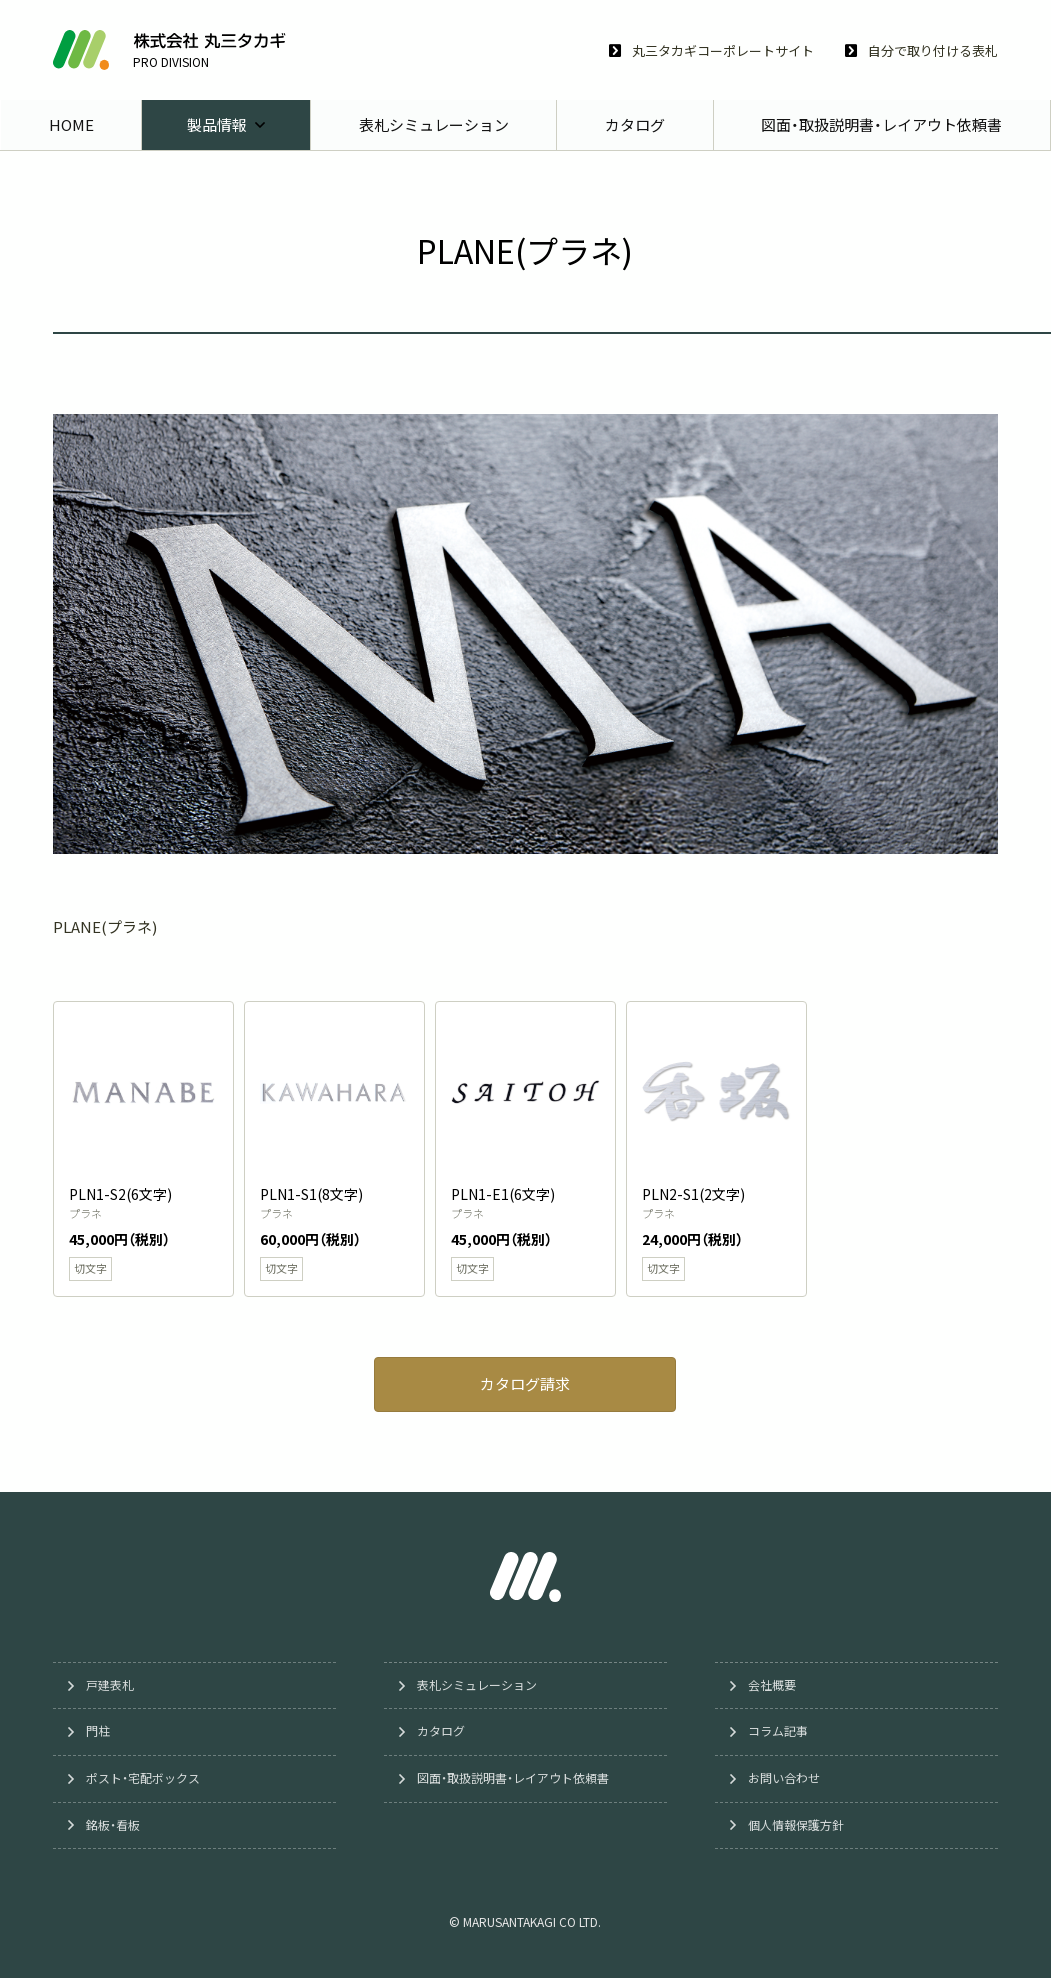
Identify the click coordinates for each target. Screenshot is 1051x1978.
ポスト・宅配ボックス (145, 1779)
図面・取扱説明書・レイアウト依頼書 (515, 1779)
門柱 (100, 1732)
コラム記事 (780, 1732)
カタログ (443, 1732)
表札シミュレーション (479, 1686)
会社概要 (774, 1686)
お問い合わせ (786, 1779)
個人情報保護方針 (798, 1825)
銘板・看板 (115, 1825)
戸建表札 (112, 1686)
